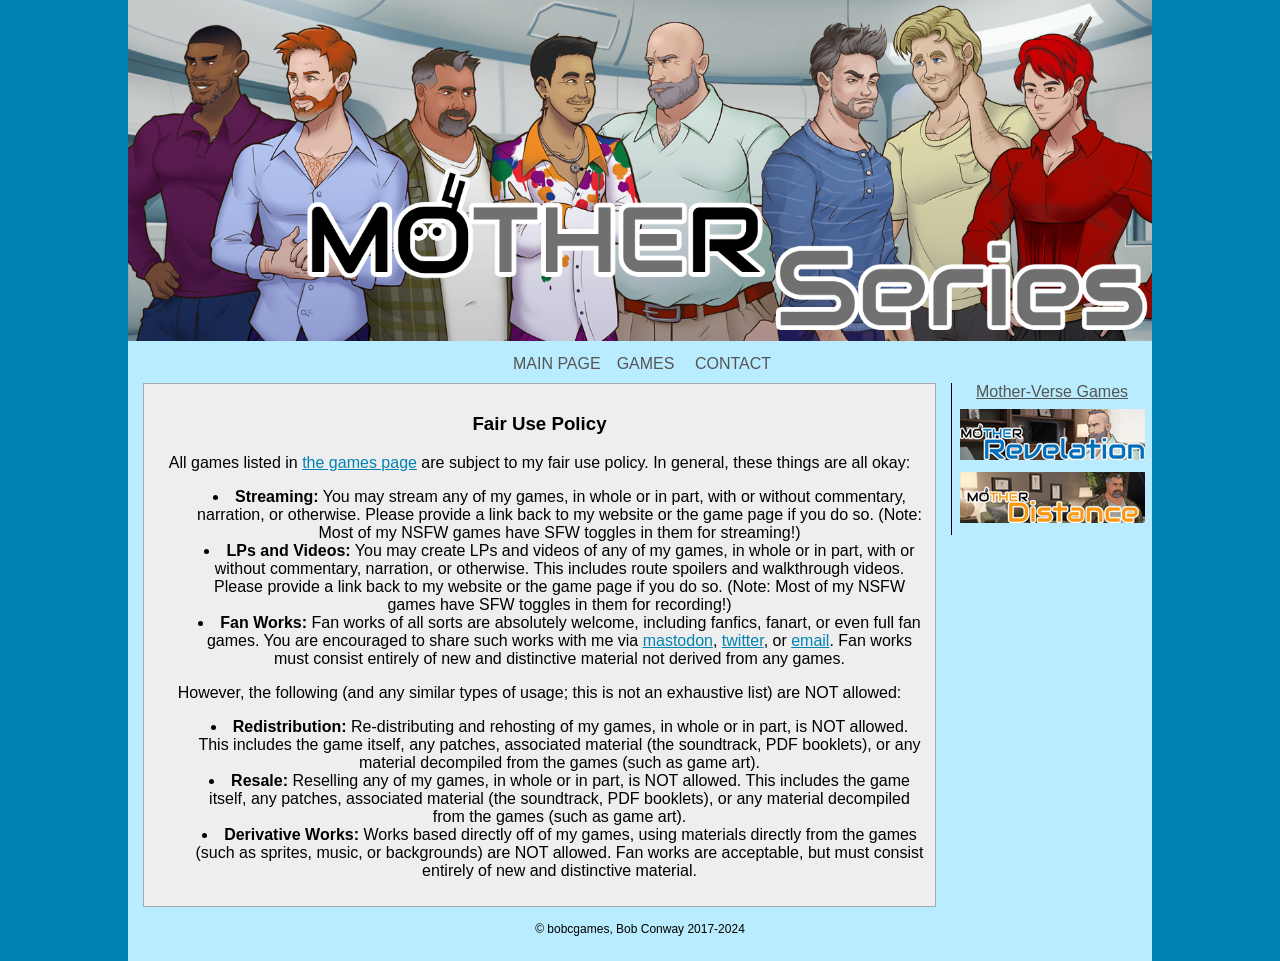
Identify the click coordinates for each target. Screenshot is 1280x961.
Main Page (557, 363)
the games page (359, 462)
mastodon (678, 640)
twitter (743, 640)
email (810, 640)
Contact (733, 363)
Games (646, 363)
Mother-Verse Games (1052, 391)
